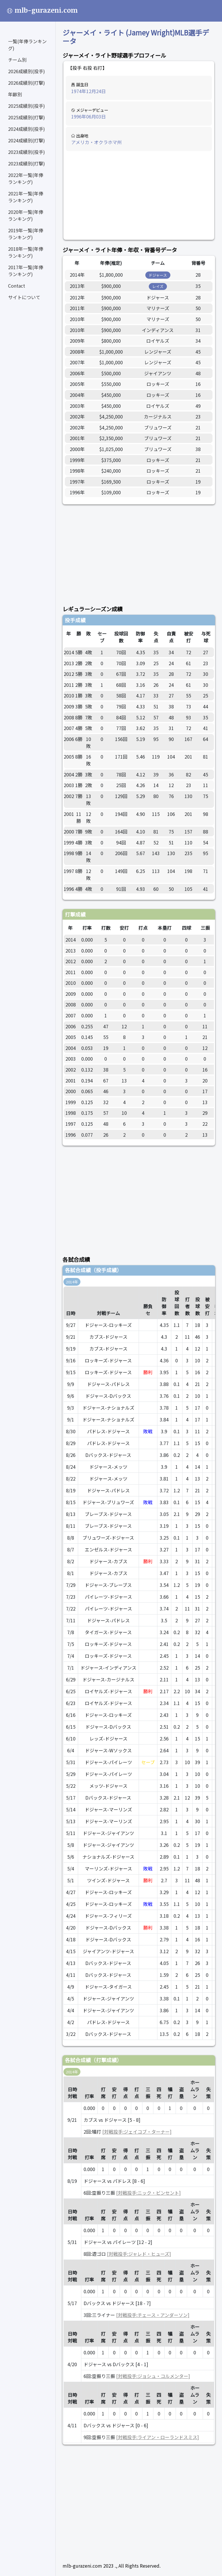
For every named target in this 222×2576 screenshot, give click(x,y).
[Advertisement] (139, 195)
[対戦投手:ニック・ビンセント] (148, 2192)
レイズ (157, 286)
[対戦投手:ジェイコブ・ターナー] (137, 2131)
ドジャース (158, 275)
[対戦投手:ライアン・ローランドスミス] (157, 2437)
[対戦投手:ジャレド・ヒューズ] (139, 2253)
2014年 (72, 1282)
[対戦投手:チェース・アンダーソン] (152, 2314)
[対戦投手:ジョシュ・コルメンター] (153, 2376)
